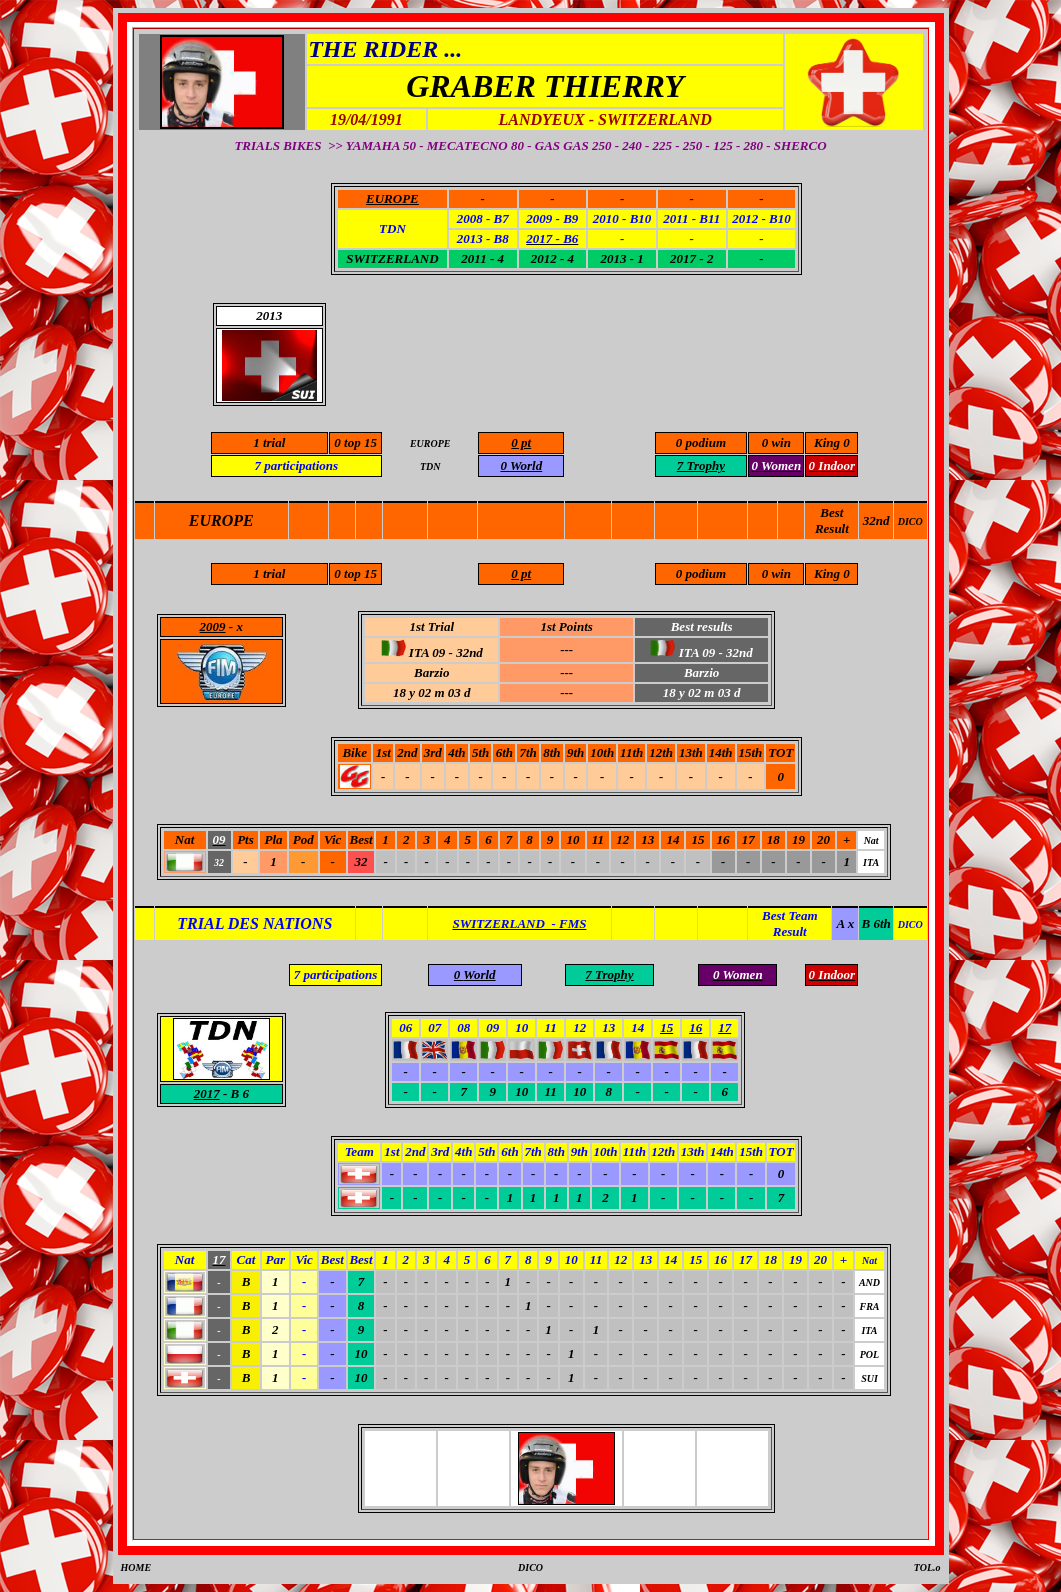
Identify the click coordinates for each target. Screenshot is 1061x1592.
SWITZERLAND (392, 258)
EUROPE (221, 520)
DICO (910, 521)
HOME (136, 1567)
